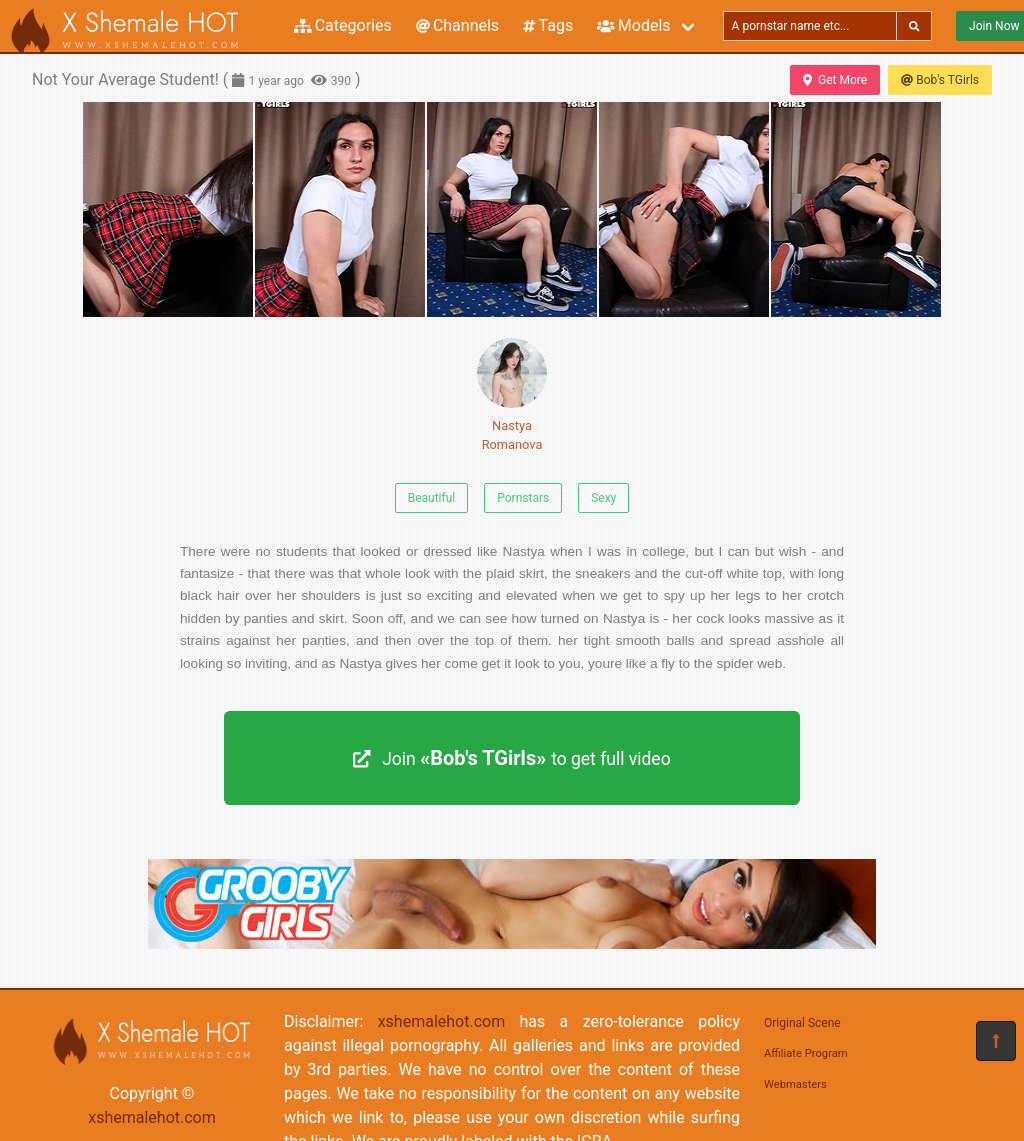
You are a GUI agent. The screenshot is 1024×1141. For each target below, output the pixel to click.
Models (633, 25)
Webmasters (795, 1084)
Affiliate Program (806, 1053)
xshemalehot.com (152, 1117)
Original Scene (802, 1023)
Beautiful (432, 498)
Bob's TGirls (940, 80)
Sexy (603, 498)
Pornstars (523, 498)
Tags (548, 25)
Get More (835, 80)
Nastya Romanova (512, 395)
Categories (343, 25)
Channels (457, 25)
